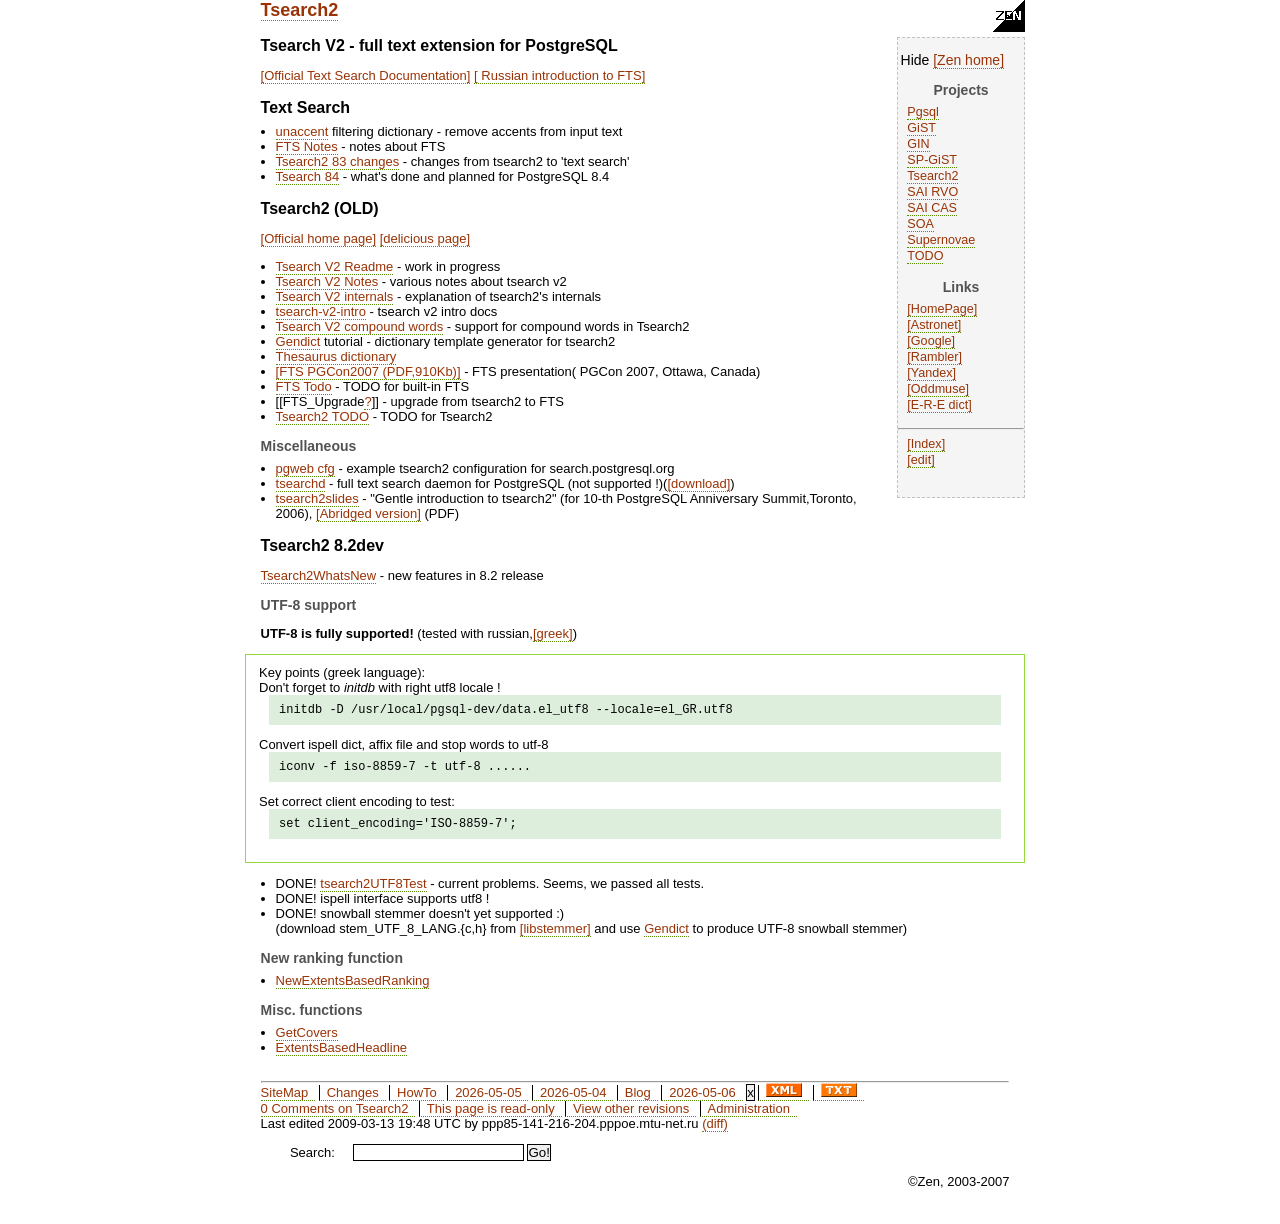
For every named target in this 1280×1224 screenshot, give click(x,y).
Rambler (935, 357)
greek (553, 633)
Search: (312, 1161)
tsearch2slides (317, 498)
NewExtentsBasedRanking (353, 989)
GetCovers (307, 1041)
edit (921, 460)
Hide (915, 60)
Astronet (934, 325)
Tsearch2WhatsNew (319, 575)
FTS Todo (304, 386)
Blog (638, 1101)
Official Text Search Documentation (365, 75)
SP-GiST (932, 160)
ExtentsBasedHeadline (342, 1056)
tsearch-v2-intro (321, 311)
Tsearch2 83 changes (338, 161)
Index (926, 444)
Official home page (318, 238)
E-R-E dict (939, 405)
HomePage (942, 309)
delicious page (424, 238)
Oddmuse (938, 389)
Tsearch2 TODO (322, 416)
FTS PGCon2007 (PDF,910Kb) (368, 371)
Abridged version (369, 513)
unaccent (302, 131)
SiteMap (285, 1101)
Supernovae (941, 240)
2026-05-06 (702, 1101)
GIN (918, 144)
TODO (925, 256)
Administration (749, 1117)
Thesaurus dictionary (336, 356)
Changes (353, 1101)
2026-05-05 (488, 1101)
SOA (920, 224)
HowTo (417, 1101)
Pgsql (923, 112)
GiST (921, 128)
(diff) (715, 1132)
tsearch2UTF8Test (373, 892)
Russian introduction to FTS (560, 75)
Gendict (298, 341)
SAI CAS (932, 208)
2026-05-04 (573, 1101)
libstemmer (555, 937)
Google (931, 341)
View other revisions (631, 1117)
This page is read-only (491, 1117)
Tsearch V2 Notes (327, 281)
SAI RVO (932, 192)
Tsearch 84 (308, 176)
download (699, 483)
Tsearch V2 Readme (335, 266)
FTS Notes (307, 146)
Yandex (932, 373)
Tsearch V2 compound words (360, 326)
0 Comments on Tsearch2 (335, 1117)
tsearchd (301, 483)
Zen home (968, 60)
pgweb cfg (305, 468)
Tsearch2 (300, 10)
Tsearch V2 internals (335, 296)
